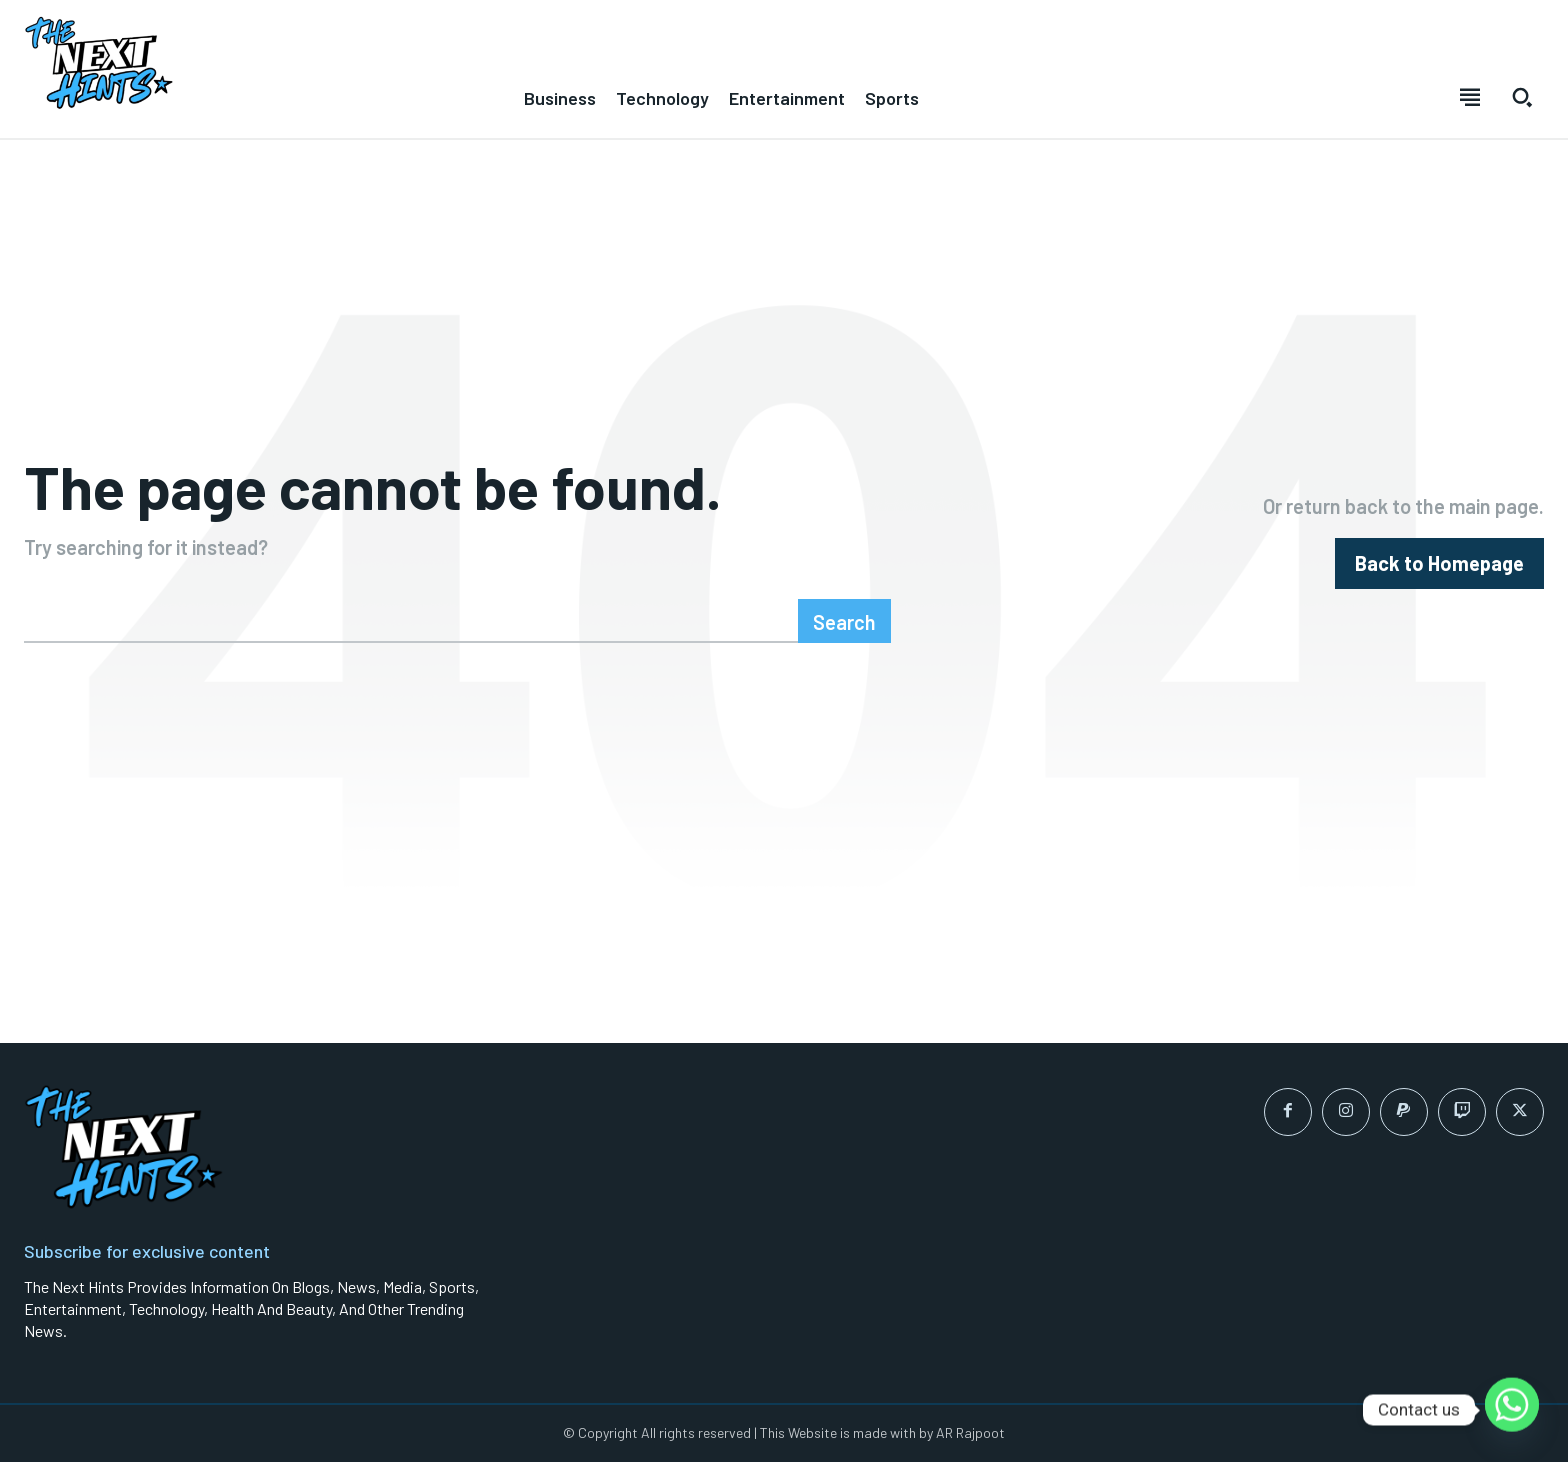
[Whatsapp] (1512, 1410)
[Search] (844, 621)
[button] (1522, 97)
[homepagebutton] (1439, 563)
